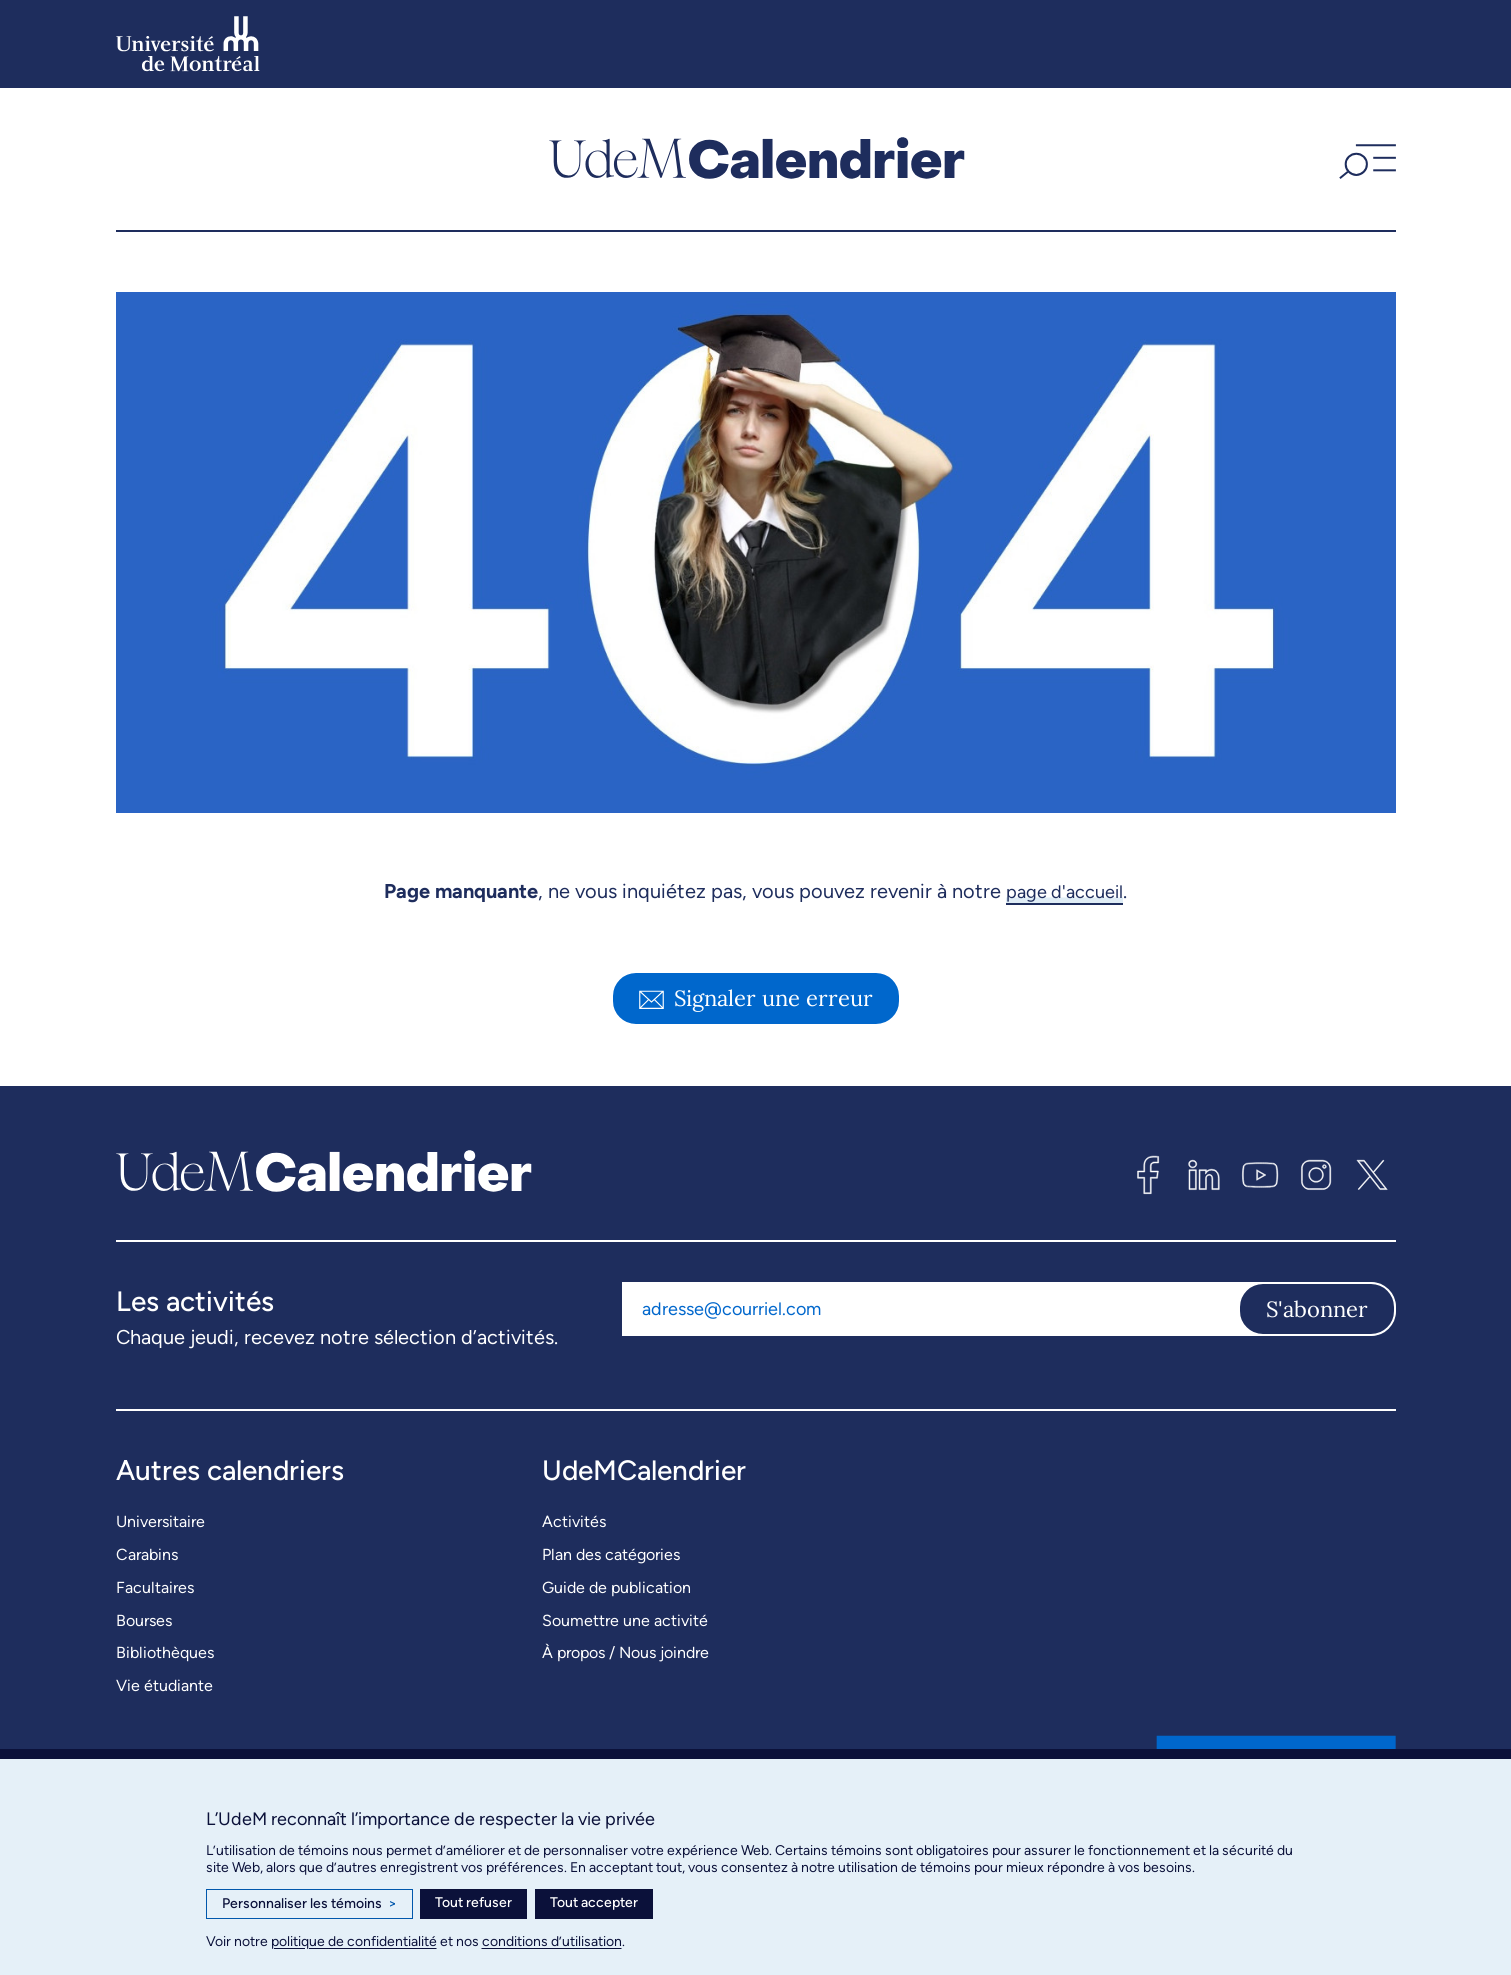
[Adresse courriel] (930, 1309)
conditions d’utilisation (552, 1941)
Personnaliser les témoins (309, 1904)
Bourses (144, 1620)
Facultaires (155, 1587)
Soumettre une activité (625, 1620)
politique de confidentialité (354, 1941)
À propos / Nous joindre (625, 1652)
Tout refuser (473, 1902)
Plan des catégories (611, 1554)
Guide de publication (616, 1587)
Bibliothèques (165, 1652)
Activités (574, 1521)
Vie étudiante (164, 1685)
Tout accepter (594, 1902)
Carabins (147, 1554)
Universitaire (160, 1521)
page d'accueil (1064, 891)
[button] (1365, 159)
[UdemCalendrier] (757, 159)
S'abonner (1317, 1309)
